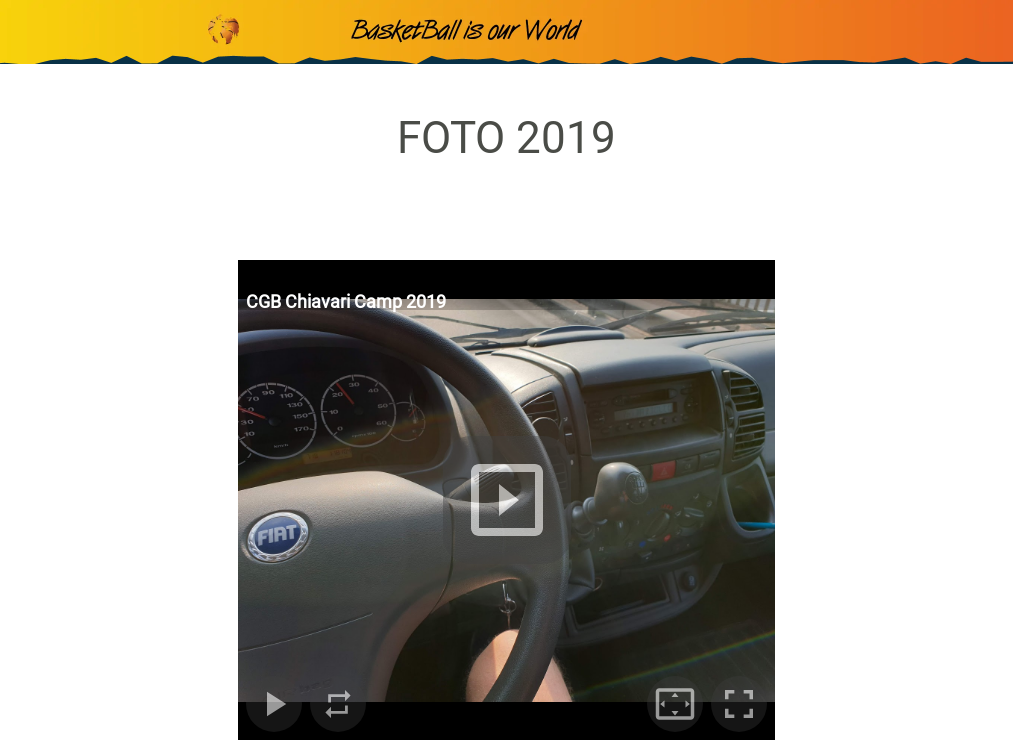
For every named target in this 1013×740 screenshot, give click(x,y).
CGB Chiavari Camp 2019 (346, 301)
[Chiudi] (32, 32)
